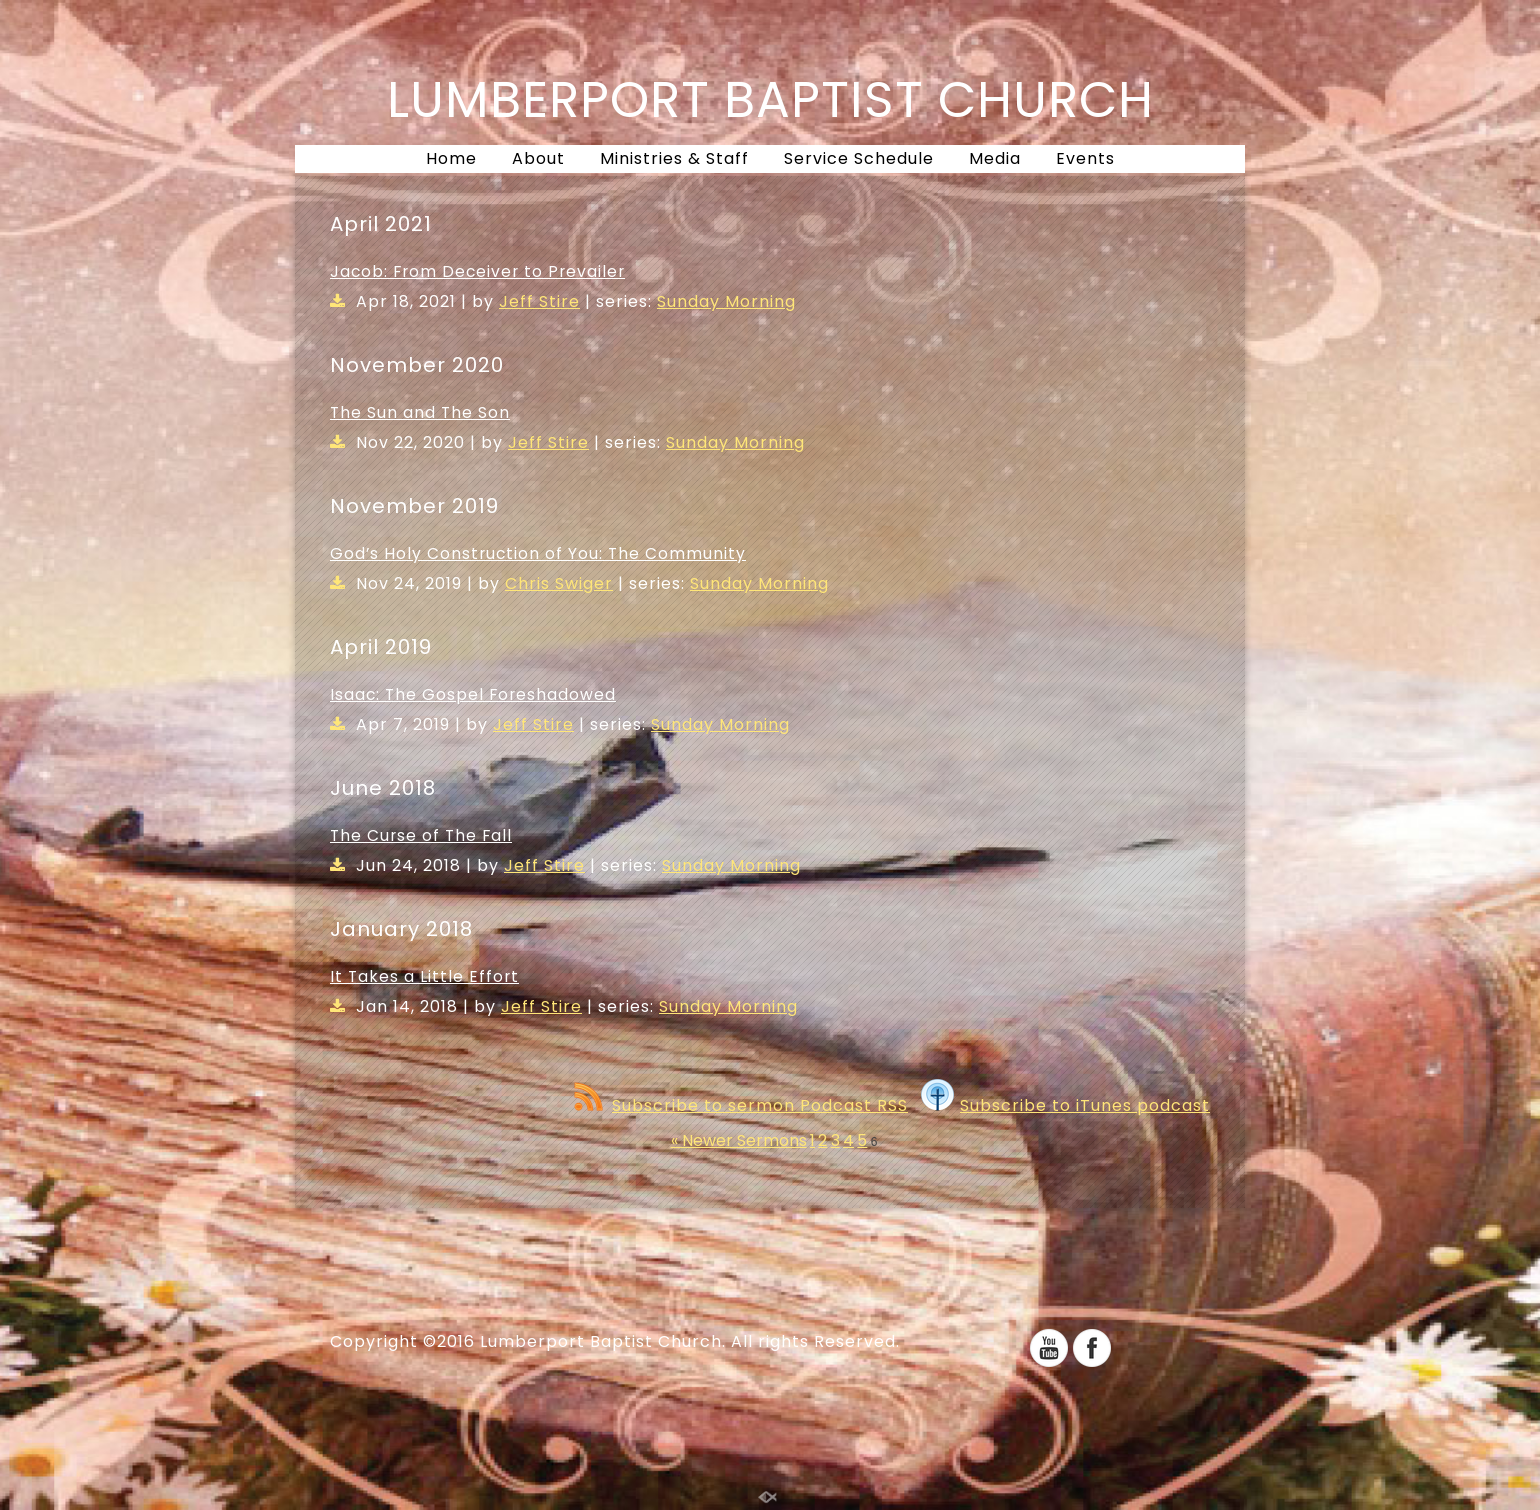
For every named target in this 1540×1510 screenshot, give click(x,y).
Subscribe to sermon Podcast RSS (741, 1105)
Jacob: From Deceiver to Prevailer (477, 271)
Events (1085, 158)
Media (995, 158)
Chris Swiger (559, 583)
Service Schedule (859, 158)
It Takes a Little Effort (424, 976)
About (538, 158)
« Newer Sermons (739, 1140)
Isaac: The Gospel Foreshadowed (473, 694)
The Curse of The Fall (421, 835)
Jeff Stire (539, 301)
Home (451, 158)
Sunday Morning (726, 301)
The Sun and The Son (420, 412)
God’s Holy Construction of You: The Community (538, 553)
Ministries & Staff (674, 158)
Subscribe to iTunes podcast (1065, 1105)
